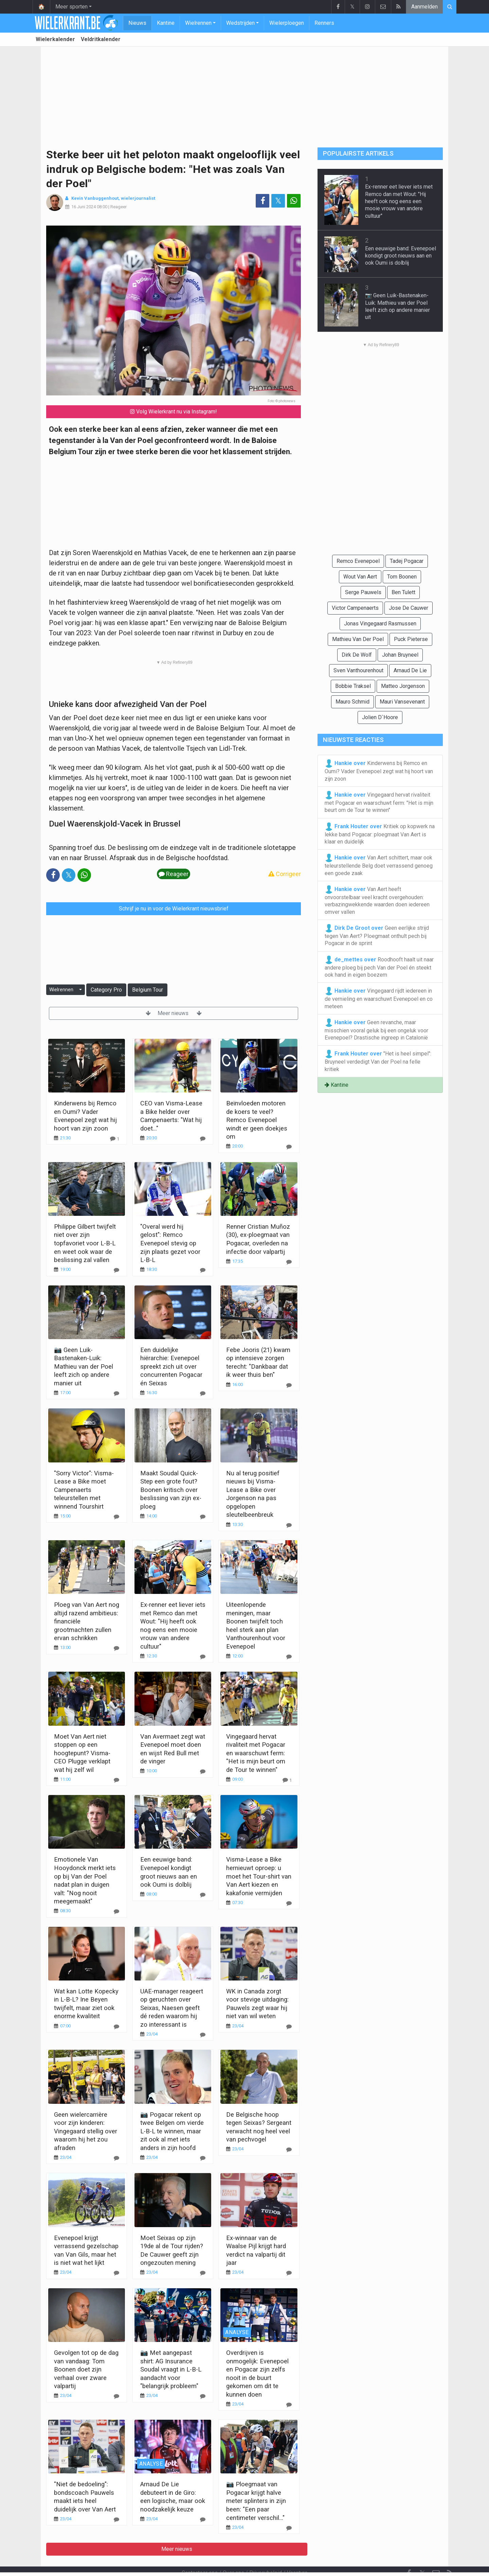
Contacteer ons (200, 2554)
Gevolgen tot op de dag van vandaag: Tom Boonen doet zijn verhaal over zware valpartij (86, 2369)
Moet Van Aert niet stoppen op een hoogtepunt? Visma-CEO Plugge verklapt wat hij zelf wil (82, 1753)
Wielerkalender (55, 39)
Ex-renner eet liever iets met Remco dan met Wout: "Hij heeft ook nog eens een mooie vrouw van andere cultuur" (399, 201)
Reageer (118, 206)
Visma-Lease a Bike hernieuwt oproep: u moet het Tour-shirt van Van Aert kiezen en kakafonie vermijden (258, 1876)
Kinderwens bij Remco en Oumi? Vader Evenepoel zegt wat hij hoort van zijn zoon (379, 770)
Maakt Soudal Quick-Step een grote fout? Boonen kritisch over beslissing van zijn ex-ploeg (170, 1490)
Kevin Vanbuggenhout (95, 198)
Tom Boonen (402, 576)
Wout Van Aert (360, 576)
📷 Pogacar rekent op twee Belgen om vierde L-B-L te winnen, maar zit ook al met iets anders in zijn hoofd (172, 2131)
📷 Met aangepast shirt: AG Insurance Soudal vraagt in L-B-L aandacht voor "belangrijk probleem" (170, 2369)
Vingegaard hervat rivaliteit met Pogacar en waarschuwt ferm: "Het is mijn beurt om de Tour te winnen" (255, 1753)
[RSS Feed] (449, 2555)
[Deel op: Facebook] (262, 201)
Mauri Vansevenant (402, 701)
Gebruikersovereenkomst (178, 2561)
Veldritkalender (101, 39)
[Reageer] (114, 1138)
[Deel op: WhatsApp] (294, 201)
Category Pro (106, 990)
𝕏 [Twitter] (422, 2555)
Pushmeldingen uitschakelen (307, 2561)
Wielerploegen (286, 23)
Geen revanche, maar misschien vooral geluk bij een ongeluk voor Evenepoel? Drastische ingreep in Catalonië (376, 1029)
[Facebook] (409, 2555)
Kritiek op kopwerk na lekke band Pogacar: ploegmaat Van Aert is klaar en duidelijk (380, 833)
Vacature (297, 2554)
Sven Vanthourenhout (358, 670)
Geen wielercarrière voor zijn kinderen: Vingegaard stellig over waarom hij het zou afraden (85, 2131)
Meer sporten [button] (71, 6)
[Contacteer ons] (436, 2555)
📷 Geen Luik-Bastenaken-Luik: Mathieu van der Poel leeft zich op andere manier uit (83, 1366)
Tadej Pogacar (406, 561)
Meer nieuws (174, 1013)
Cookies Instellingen (240, 2561)
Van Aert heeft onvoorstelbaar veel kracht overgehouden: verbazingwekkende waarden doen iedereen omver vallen (377, 900)
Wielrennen (198, 23)
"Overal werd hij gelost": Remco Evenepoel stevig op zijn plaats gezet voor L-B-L (170, 1243)
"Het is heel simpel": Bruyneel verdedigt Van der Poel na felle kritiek (378, 1061)
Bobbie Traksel (353, 686)
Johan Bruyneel (400, 655)
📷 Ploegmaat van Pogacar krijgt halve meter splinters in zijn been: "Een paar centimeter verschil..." (256, 2501)
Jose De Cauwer (408, 608)
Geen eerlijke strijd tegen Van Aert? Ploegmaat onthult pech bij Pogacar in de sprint (377, 935)
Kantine (166, 23)
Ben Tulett (403, 592)
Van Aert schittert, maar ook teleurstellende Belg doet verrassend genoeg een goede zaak (379, 865)
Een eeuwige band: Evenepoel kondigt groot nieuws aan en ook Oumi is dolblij (400, 255)
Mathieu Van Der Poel (358, 639)
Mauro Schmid (352, 701)
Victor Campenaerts (355, 608)
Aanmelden (424, 6)
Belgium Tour (147, 990)
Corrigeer (284, 873)
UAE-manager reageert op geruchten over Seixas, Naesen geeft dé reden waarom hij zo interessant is (171, 2008)
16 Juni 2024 (83, 206)
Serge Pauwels (363, 592)
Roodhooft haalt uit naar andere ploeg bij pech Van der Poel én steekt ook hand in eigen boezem (379, 967)
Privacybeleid (265, 2554)
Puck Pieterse (411, 639)
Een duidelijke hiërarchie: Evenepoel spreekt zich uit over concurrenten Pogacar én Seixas (171, 1366)
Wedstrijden (240, 23)
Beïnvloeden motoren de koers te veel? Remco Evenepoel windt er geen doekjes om (256, 1120)
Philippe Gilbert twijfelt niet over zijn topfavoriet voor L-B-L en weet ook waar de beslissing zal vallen (85, 1243)
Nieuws (137, 23)
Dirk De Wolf (357, 655)
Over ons (233, 2554)
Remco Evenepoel (358, 561)
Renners (324, 23)
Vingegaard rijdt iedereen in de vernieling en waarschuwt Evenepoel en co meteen (379, 998)
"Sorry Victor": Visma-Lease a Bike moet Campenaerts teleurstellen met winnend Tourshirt (84, 1490)
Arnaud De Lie (410, 670)
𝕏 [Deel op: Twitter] (278, 201)
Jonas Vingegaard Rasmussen (380, 623)
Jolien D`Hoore (380, 717)
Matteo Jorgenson (403, 686)
